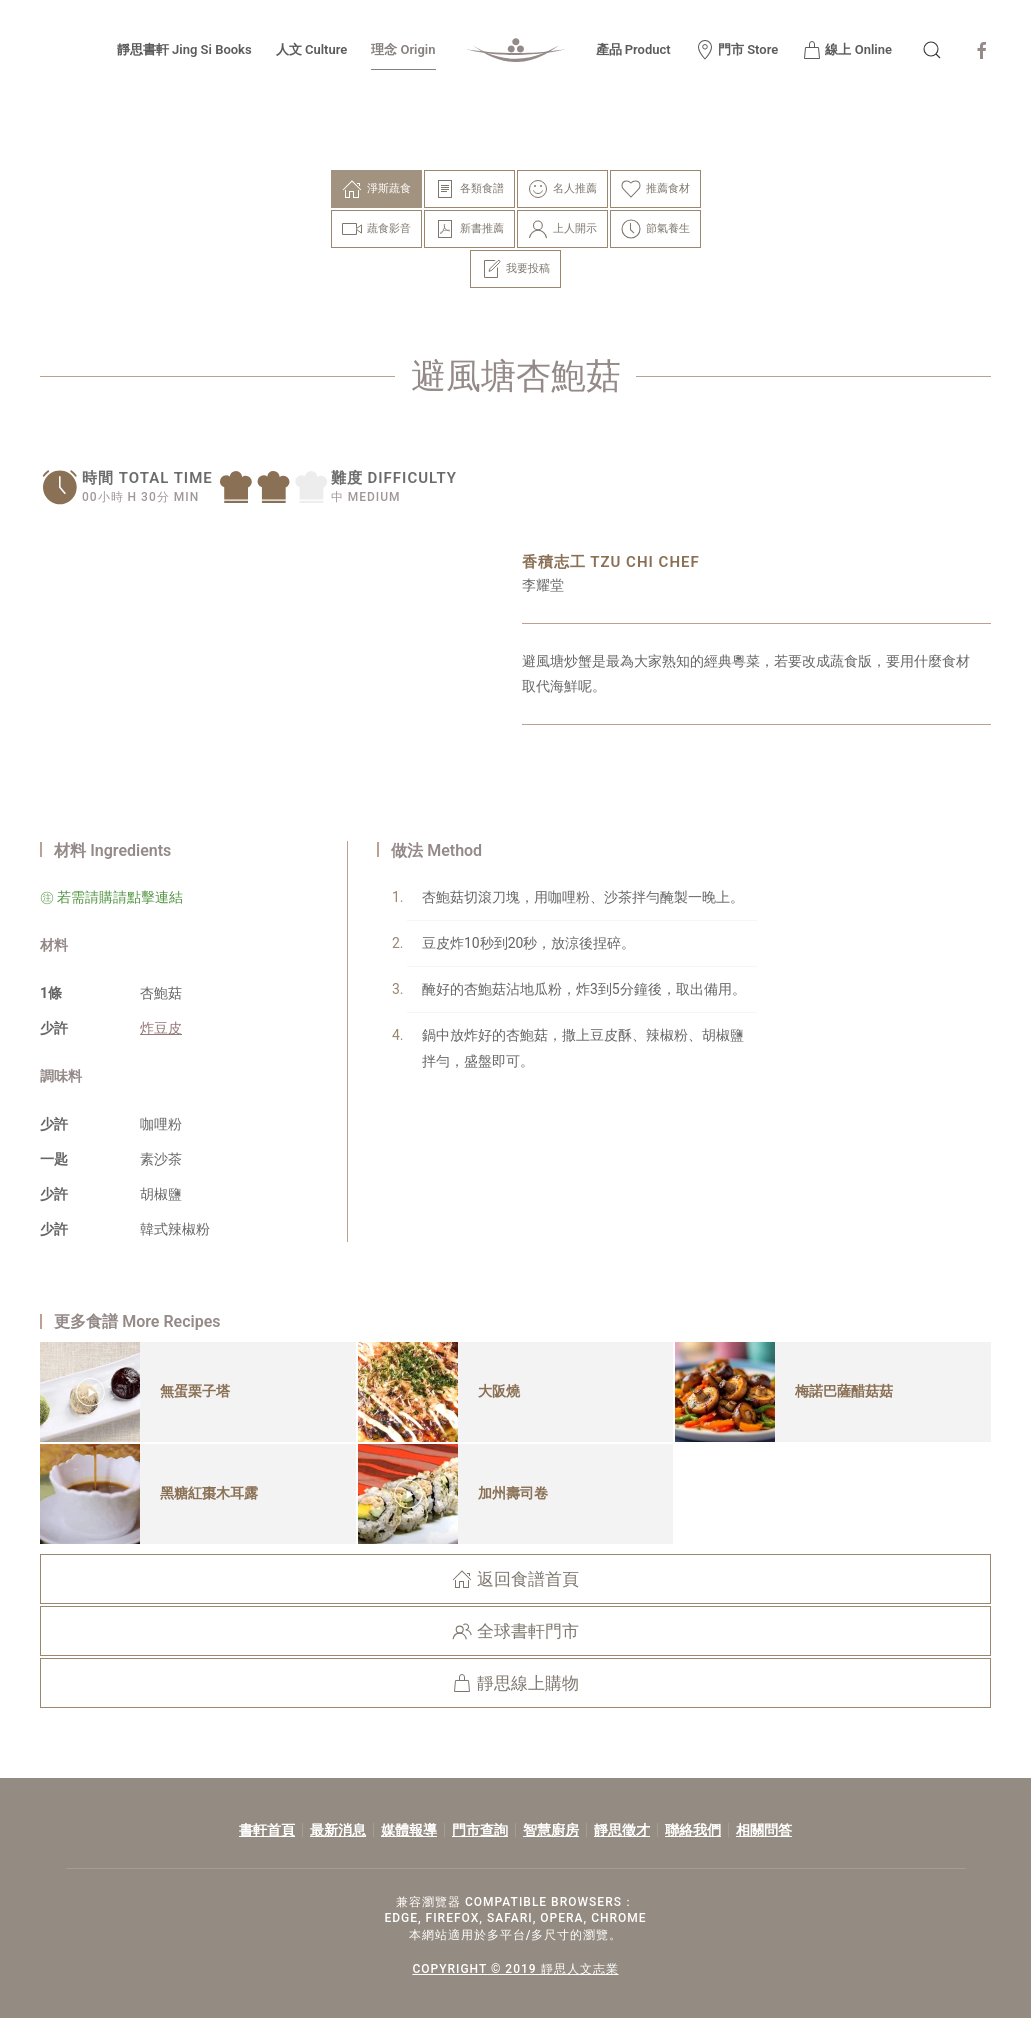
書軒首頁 (267, 1830)
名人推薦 (562, 189)
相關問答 (764, 1830)
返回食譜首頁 (515, 1579)
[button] (932, 50)
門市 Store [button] (737, 50)
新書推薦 (469, 229)
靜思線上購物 (515, 1683)
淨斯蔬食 (376, 189)
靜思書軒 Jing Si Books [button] (184, 49)
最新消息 (338, 1830)
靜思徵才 (622, 1830)
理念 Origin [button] (403, 49)
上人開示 (562, 229)
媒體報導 (409, 1830)
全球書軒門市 (515, 1631)
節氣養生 (655, 229)
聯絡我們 (693, 1830)
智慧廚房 (551, 1830)
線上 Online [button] (847, 50)
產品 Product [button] (633, 49)
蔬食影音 (376, 229)
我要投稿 (515, 269)
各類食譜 (469, 189)
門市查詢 (480, 1830)
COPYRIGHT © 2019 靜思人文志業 (512, 1969)
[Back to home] (516, 50)
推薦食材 (655, 189)
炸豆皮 (161, 1028)
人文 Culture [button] (312, 49)
